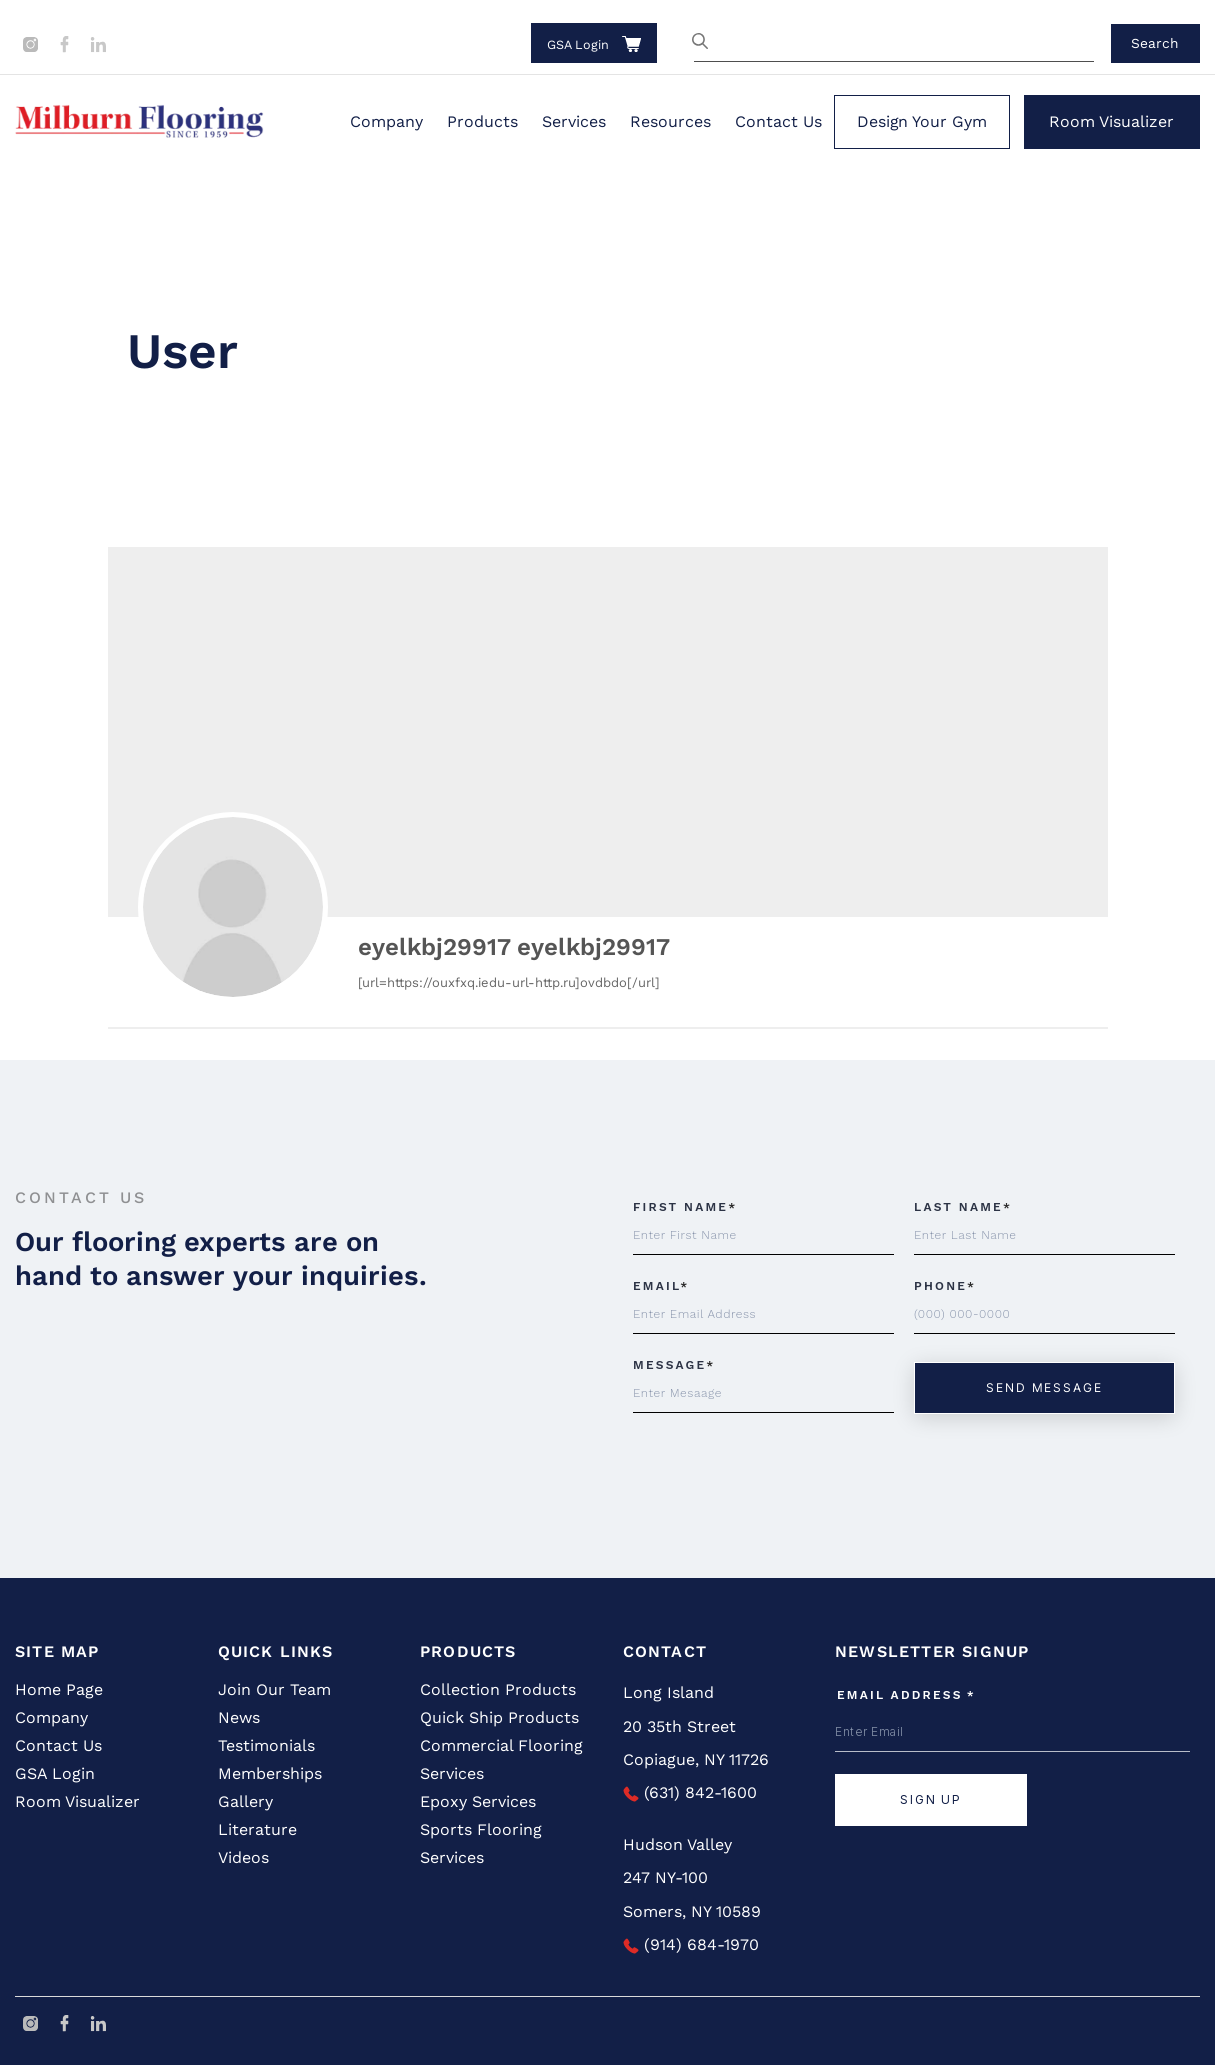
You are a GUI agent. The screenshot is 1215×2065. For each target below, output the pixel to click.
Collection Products (498, 1689)
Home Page (59, 1689)
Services (574, 121)
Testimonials (266, 1745)
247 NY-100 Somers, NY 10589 (692, 1894)
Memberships (270, 1773)
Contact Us (778, 121)
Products (482, 121)
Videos (243, 1857)
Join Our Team (274, 1689)
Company (386, 121)
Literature (257, 1829)
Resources (670, 121)
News (239, 1717)
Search (1155, 43)
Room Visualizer (1111, 121)
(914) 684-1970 (691, 1944)
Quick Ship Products (499, 1717)
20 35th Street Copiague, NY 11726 (696, 1743)
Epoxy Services (478, 1801)
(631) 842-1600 (690, 1792)
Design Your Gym (922, 121)
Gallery (245, 1801)
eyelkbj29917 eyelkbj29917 (514, 947)
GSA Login (578, 44)
